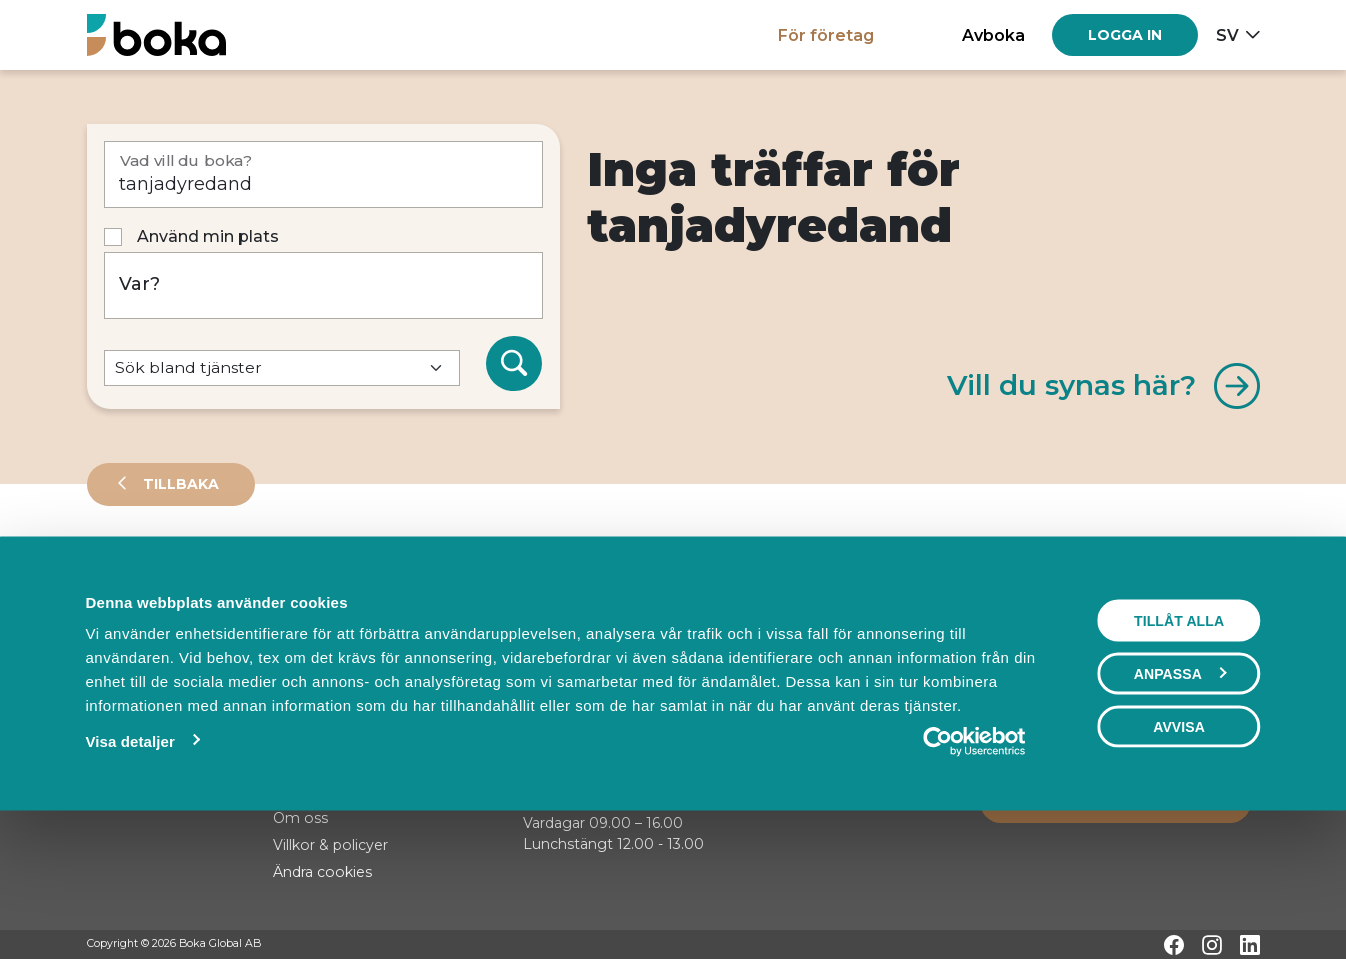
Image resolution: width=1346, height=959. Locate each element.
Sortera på (136, 640)
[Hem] (156, 34)
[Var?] (323, 285)
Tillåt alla (1179, 751)
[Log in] (1125, 35)
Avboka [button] (993, 35)
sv (1227, 35)
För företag (826, 35)
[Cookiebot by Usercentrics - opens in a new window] (974, 872)
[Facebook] (1174, 945)
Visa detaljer (129, 871)
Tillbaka (179, 484)
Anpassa (1180, 804)
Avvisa (1179, 857)
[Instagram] (1212, 945)
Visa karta (1178, 642)
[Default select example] (282, 368)
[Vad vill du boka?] (323, 174)
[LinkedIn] (1250, 945)
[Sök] (514, 364)
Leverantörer (166, 574)
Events (297, 574)
